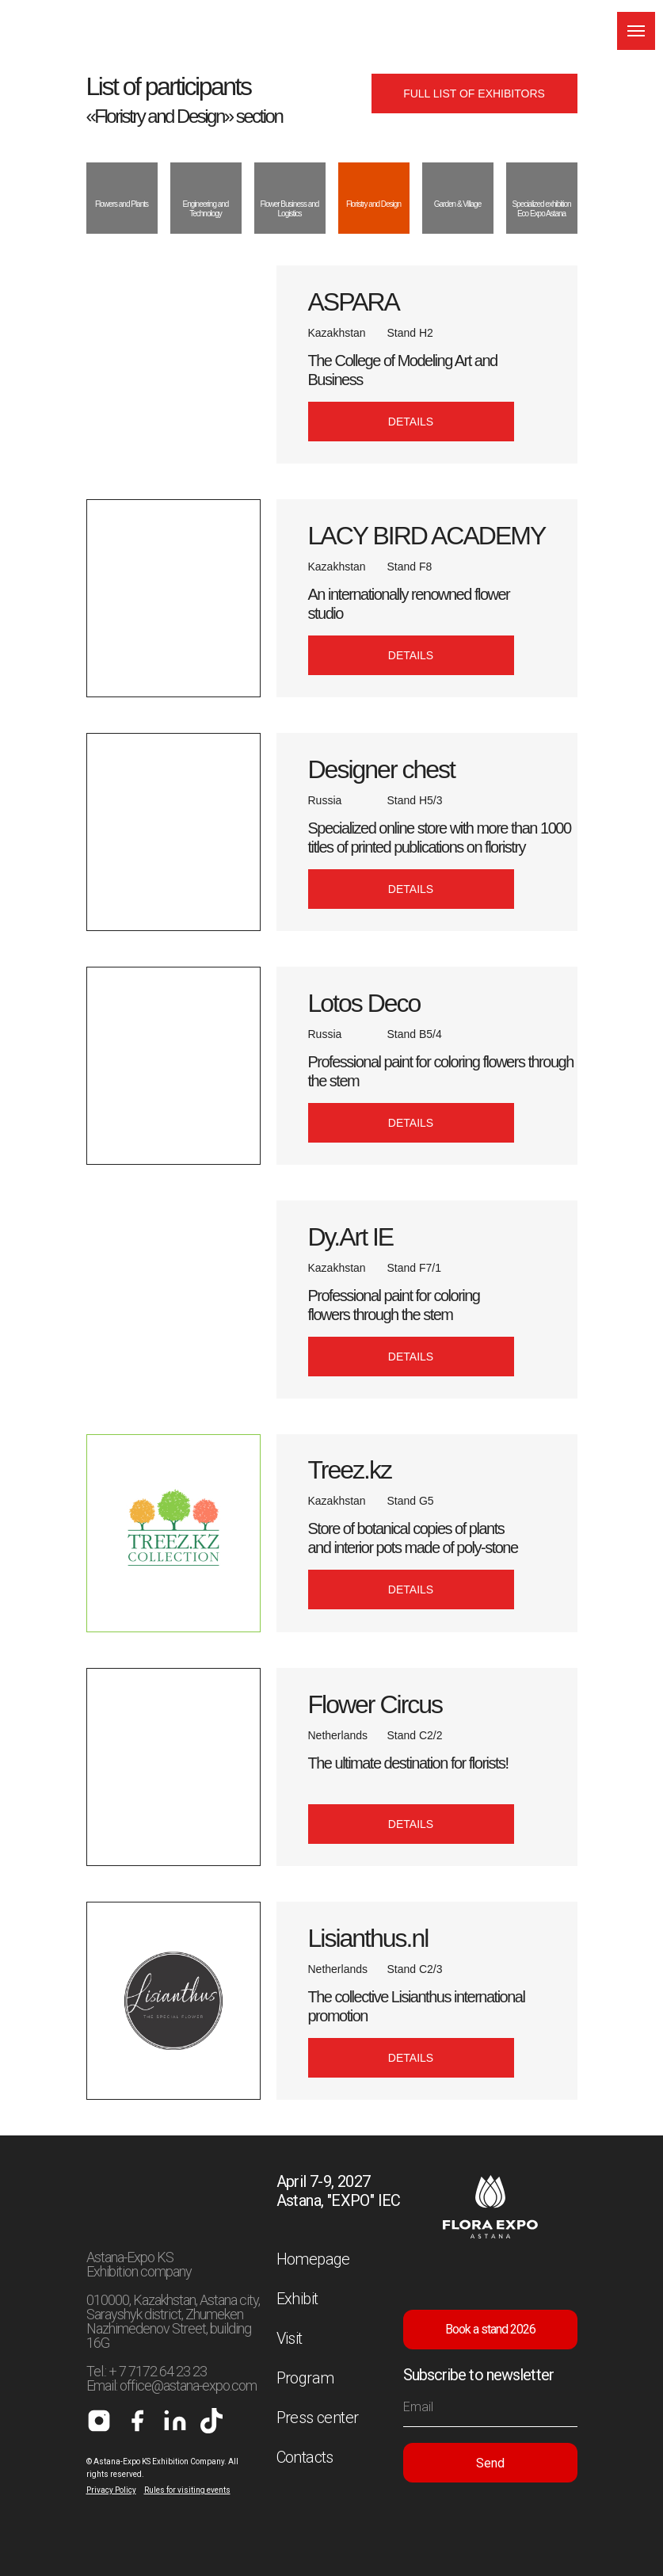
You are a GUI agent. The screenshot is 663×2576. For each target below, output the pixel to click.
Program (305, 2377)
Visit (289, 2338)
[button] (411, 421)
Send (490, 2463)
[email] (490, 2407)
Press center (317, 2417)
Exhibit (297, 2298)
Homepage (313, 2259)
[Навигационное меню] (636, 30)
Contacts (304, 2457)
